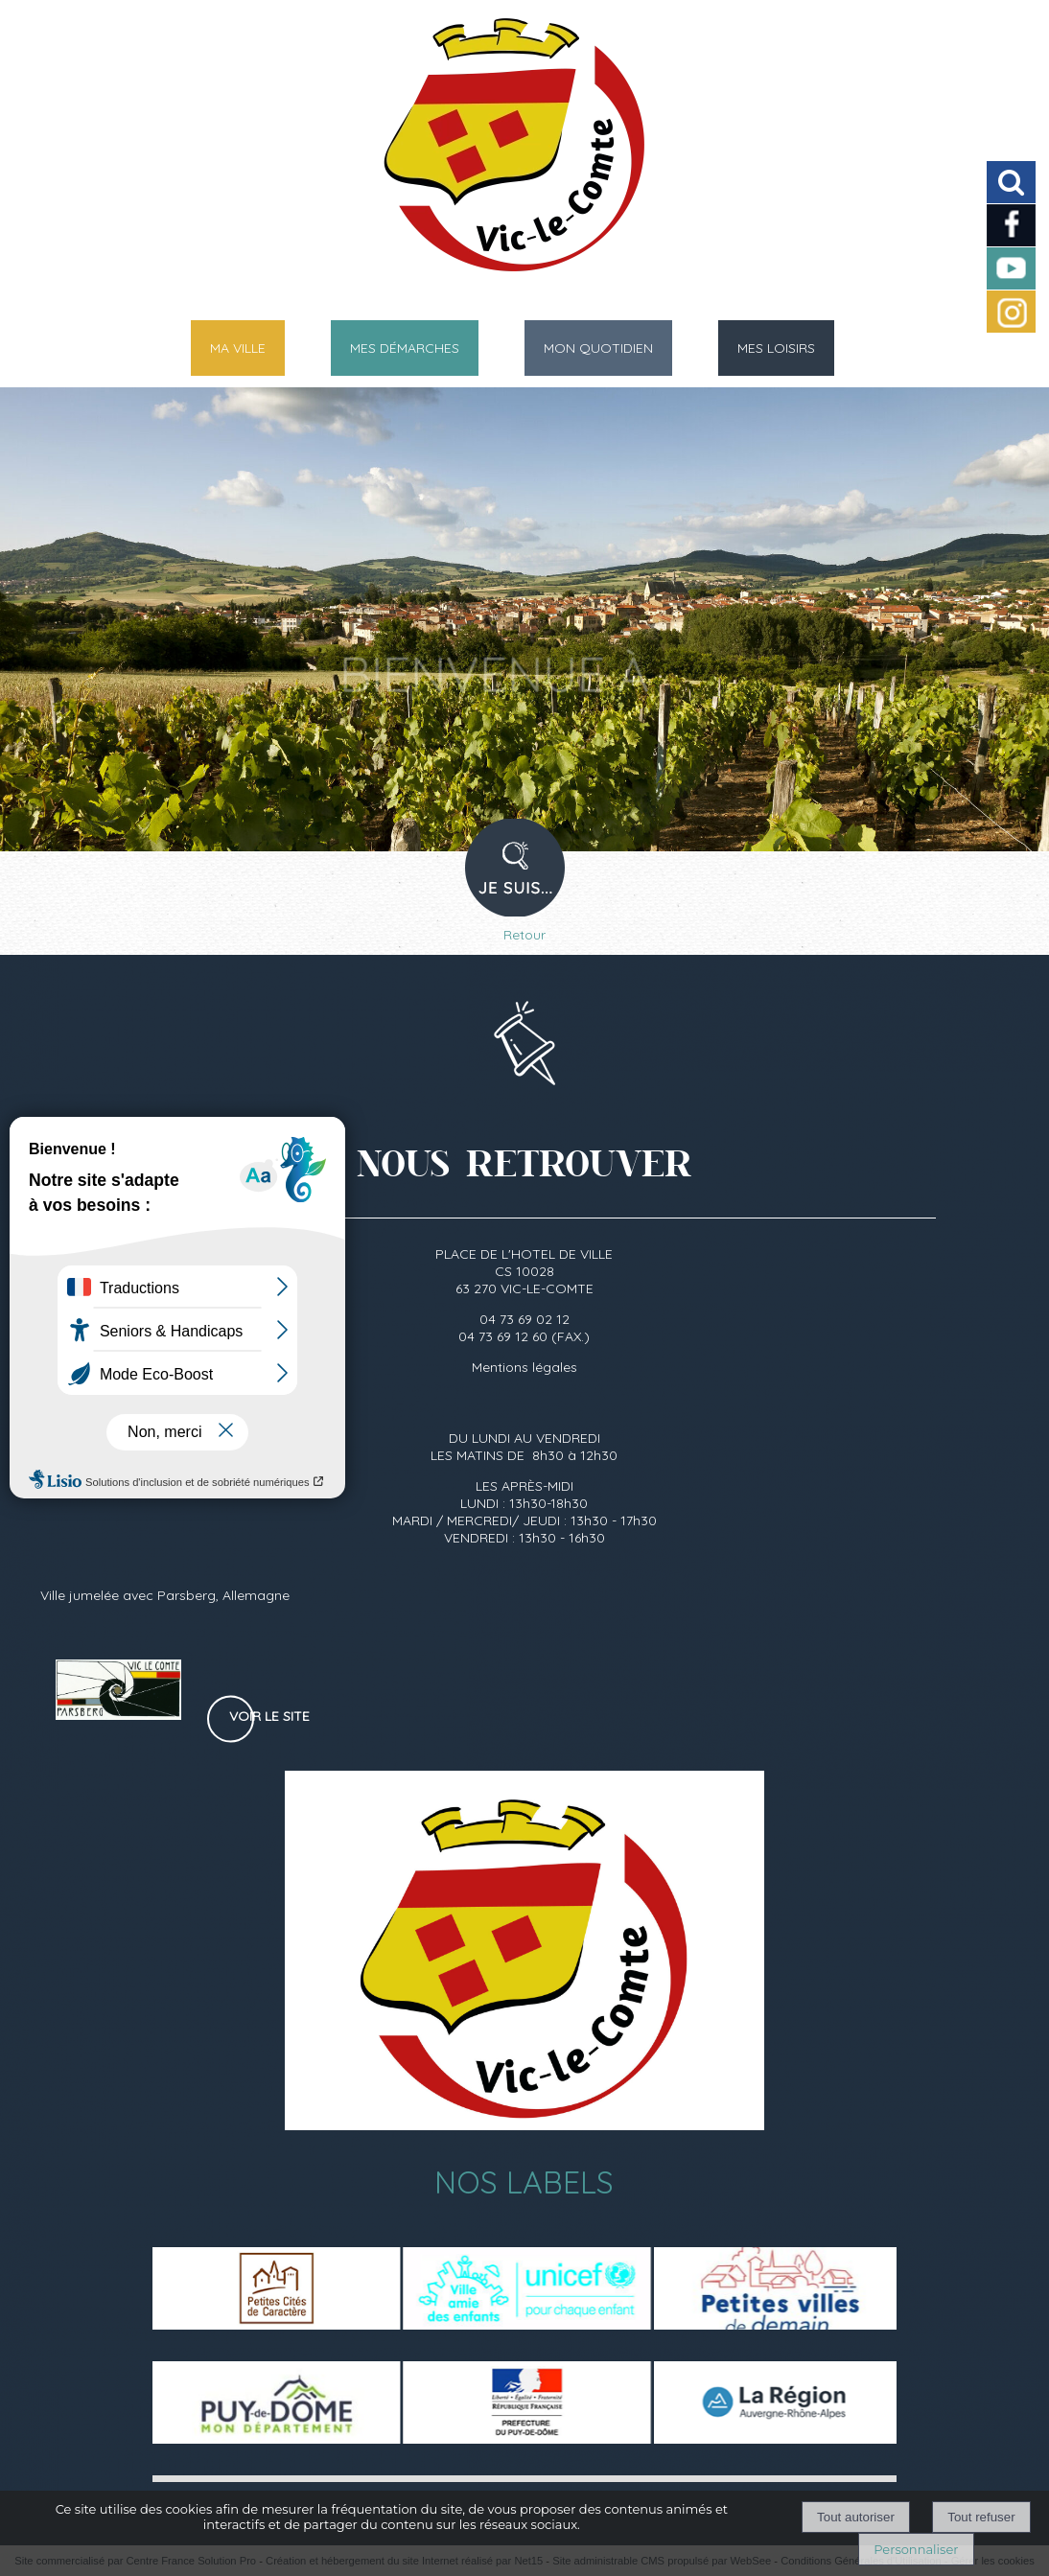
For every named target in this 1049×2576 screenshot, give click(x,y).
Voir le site (269, 1716)
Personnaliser (916, 2549)
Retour (524, 934)
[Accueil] (500, 153)
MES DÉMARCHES (404, 348)
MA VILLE (238, 348)
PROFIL (523, 880)
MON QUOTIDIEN (598, 348)
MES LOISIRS (776, 348)
